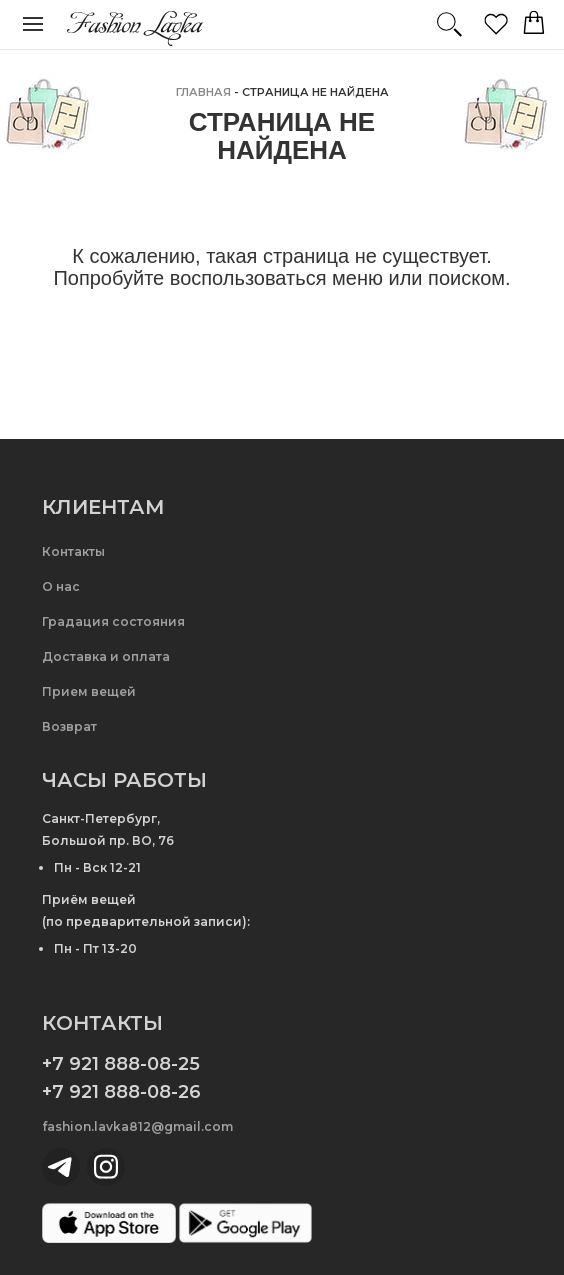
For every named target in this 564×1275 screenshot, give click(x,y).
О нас (61, 586)
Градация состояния (113, 621)
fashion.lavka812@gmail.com (137, 1126)
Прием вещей (89, 691)
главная (203, 92)
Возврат (69, 726)
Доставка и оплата (106, 656)
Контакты (73, 551)
